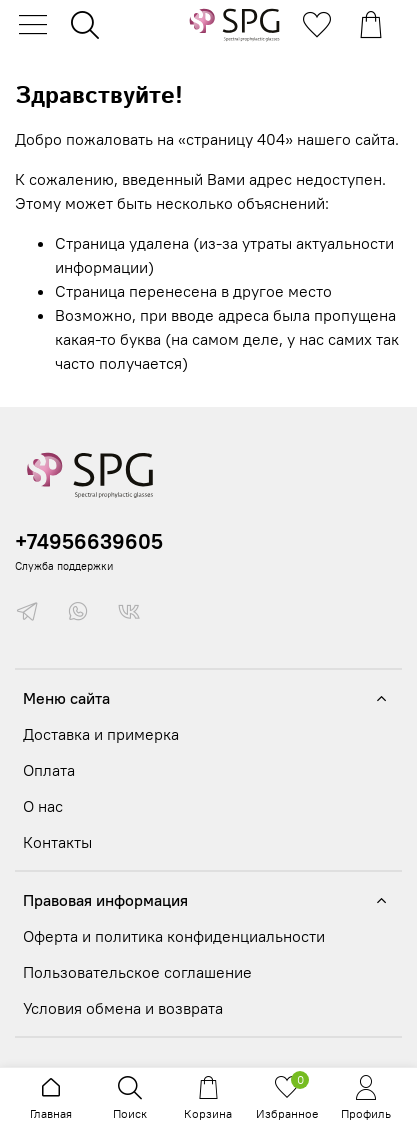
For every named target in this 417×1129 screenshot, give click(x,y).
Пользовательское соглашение (137, 972)
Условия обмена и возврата (123, 1008)
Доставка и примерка (101, 734)
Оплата (49, 770)
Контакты (57, 842)
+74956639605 (89, 541)
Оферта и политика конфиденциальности (174, 936)
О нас (43, 806)
